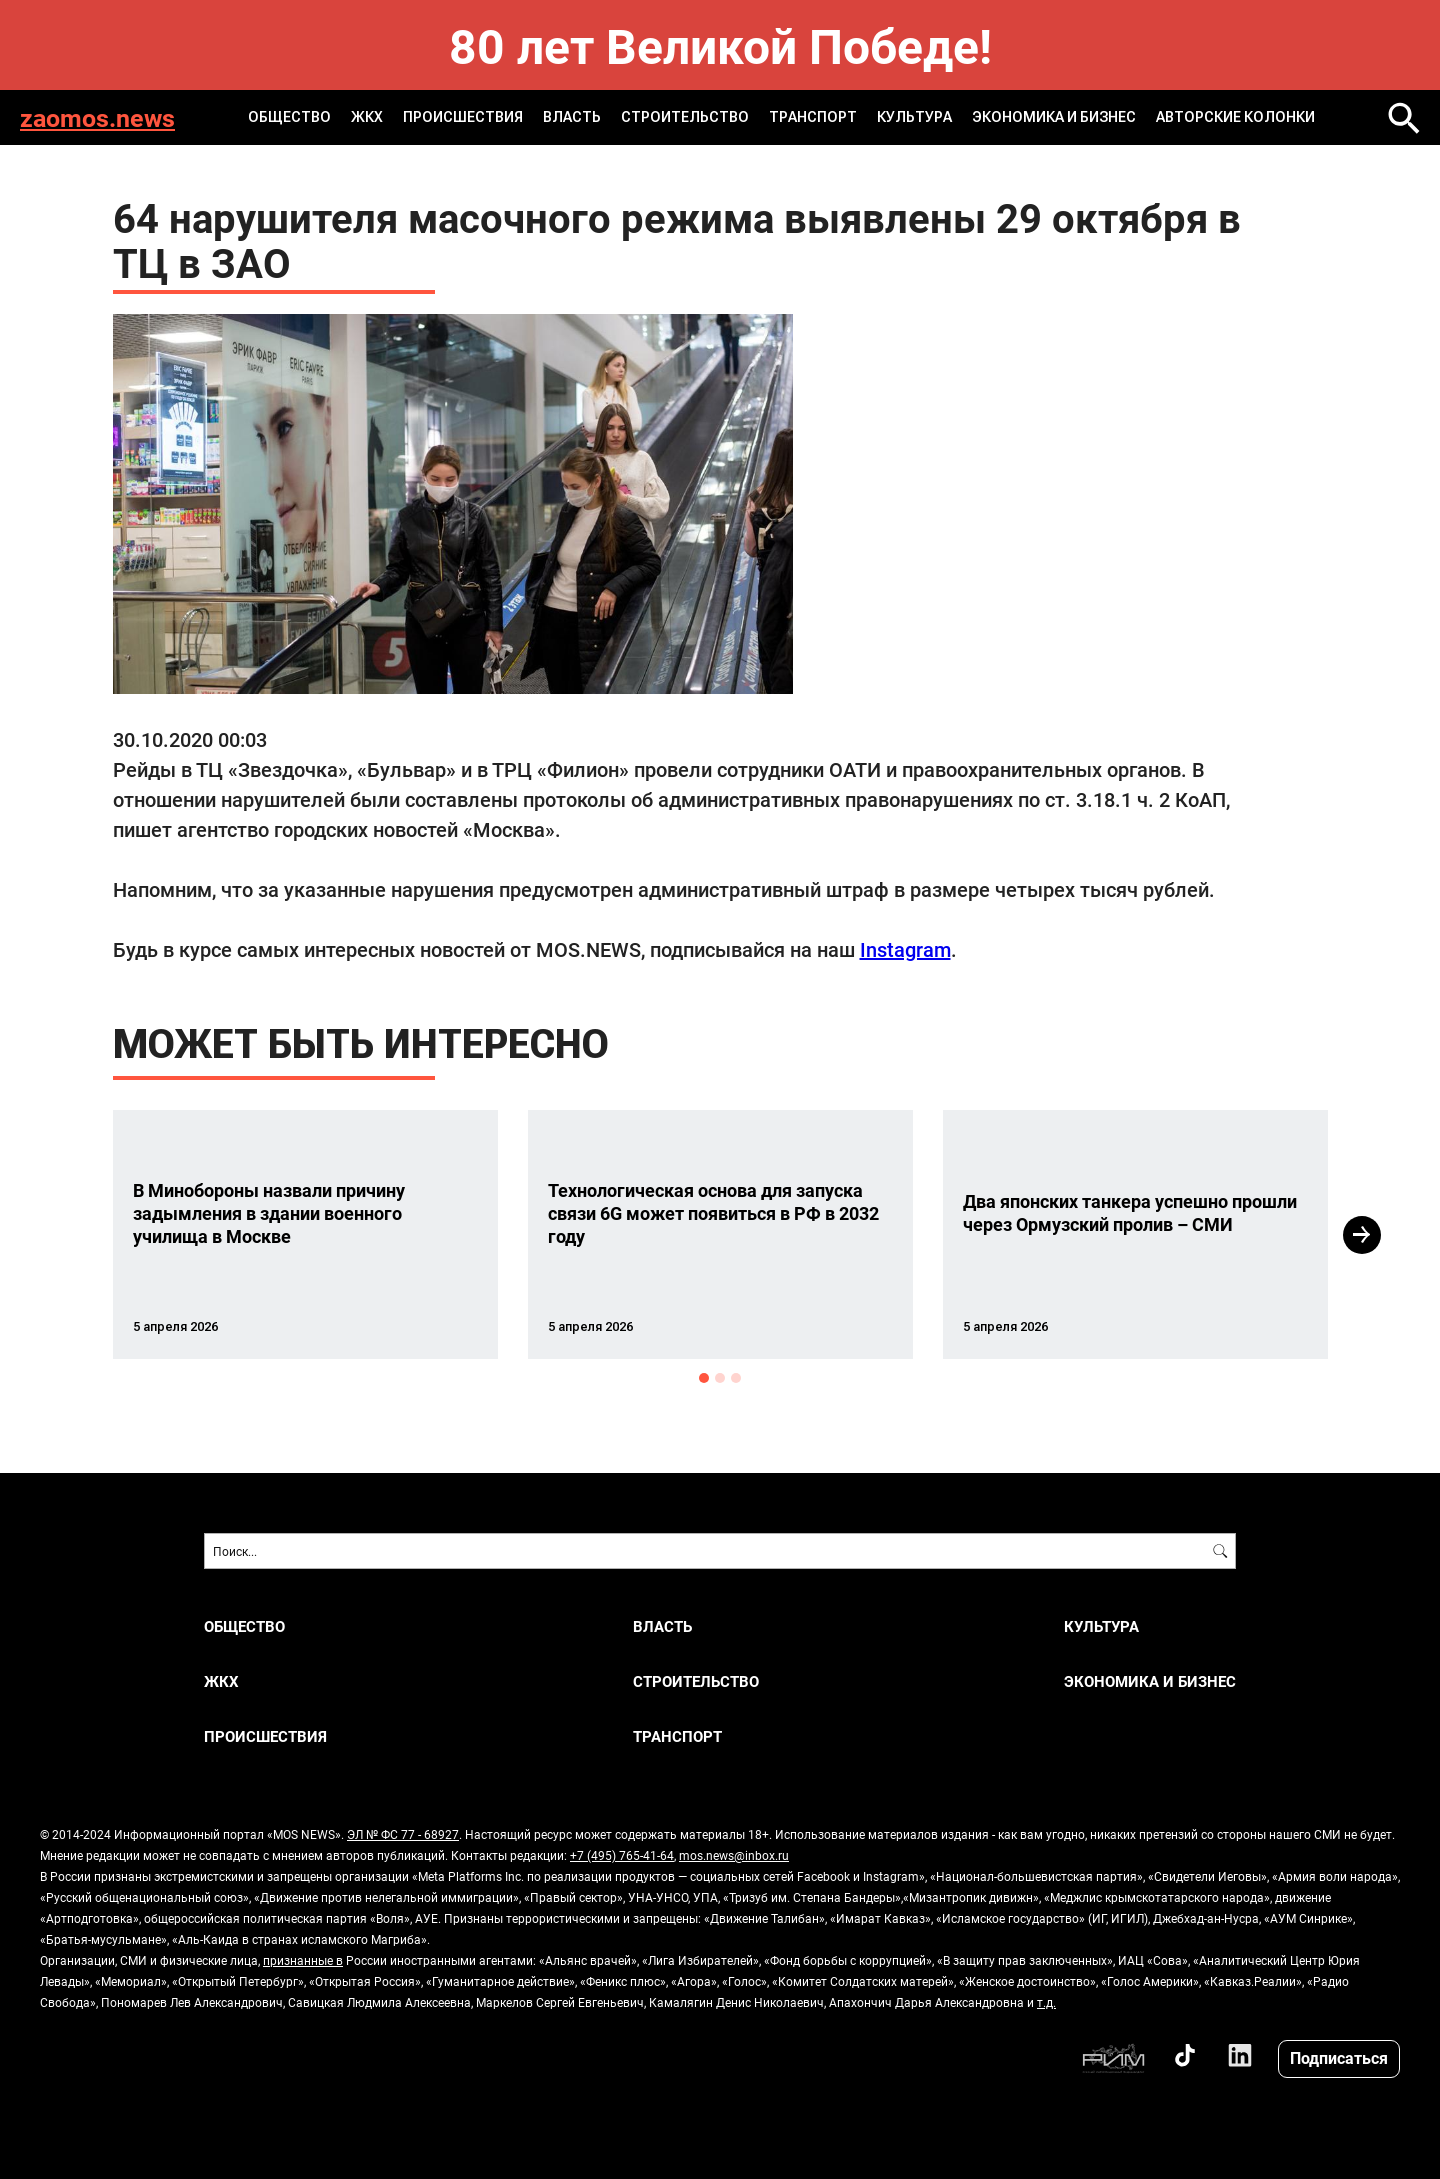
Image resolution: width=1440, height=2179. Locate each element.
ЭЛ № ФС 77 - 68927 (403, 1834)
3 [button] (736, 1378)
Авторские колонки (1235, 117)
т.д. (1046, 2002)
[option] (305, 1234)
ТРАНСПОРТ (813, 117)
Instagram (905, 949)
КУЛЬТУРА (914, 117)
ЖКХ (367, 117)
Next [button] (1362, 1235)
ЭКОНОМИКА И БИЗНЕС (1054, 117)
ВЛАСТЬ (572, 117)
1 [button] (704, 1378)
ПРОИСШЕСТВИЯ (463, 117)
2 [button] (720, 1378)
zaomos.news (97, 117)
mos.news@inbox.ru (734, 1855)
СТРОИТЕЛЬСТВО (685, 117)
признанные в (303, 1960)
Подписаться (1339, 2057)
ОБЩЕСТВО (289, 117)
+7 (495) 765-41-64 (622, 1855)
